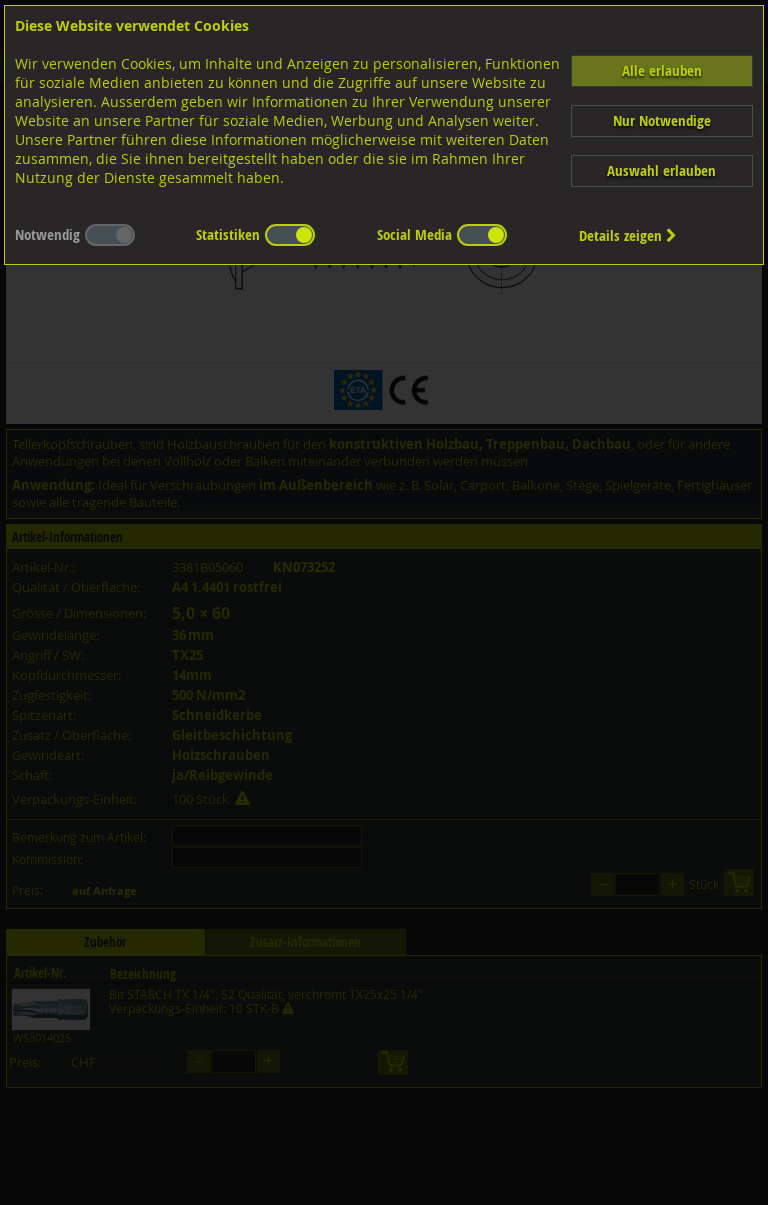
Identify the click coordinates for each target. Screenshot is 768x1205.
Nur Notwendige (662, 120)
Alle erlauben (662, 70)
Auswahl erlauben (661, 170)
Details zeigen (628, 235)
